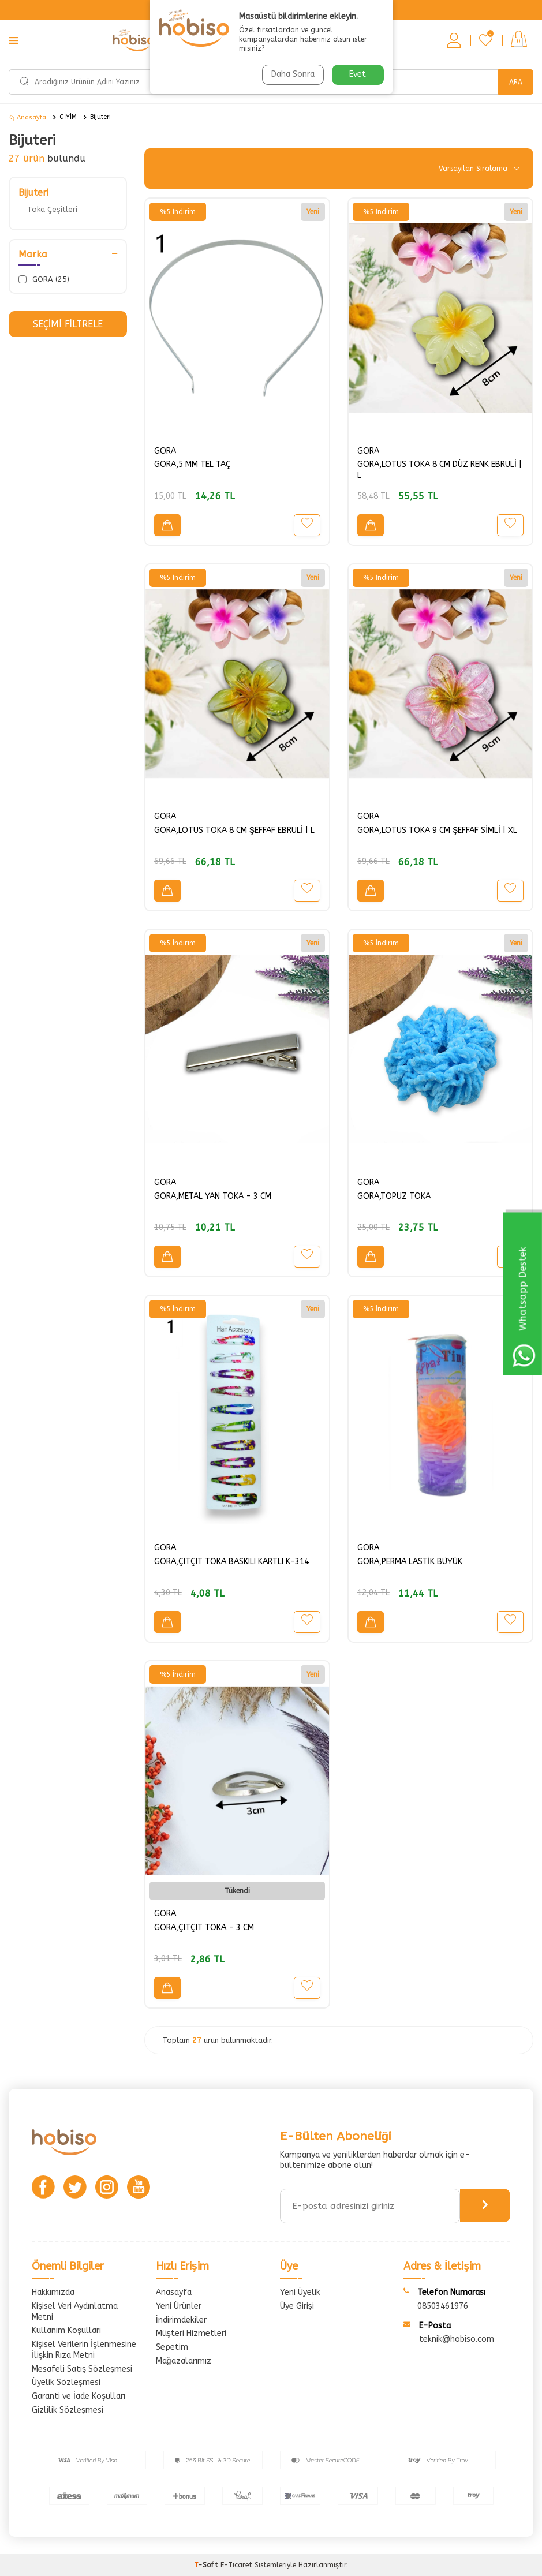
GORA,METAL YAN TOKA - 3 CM (212, 1196)
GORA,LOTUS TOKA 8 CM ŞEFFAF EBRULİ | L (234, 830)
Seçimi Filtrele (68, 324)
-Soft (207, 2565)
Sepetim (172, 2347)
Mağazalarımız (183, 2361)
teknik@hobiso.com (456, 2339)
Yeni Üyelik (300, 2292)
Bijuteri (100, 117)
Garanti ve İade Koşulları (78, 2396)
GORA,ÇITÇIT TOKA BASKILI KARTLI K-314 (231, 1561)
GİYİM (68, 117)
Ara (515, 82)
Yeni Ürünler (178, 2306)
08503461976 (442, 2306)
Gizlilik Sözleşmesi (67, 2410)
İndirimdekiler (181, 2320)
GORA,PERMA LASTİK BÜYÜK (409, 1561)
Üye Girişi (297, 2306)
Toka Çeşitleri (52, 209)
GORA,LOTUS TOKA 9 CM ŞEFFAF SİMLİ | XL (437, 830)
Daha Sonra (292, 74)
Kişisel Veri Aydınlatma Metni (75, 2311)
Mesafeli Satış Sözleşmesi (82, 2369)
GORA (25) (43, 279)
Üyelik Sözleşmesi (66, 2382)
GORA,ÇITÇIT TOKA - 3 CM (204, 1927)
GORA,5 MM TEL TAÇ (192, 464)
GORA (165, 451)
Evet (357, 74)
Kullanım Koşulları (66, 2330)
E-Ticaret (236, 2565)
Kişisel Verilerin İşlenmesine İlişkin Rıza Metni (84, 2349)
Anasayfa (27, 117)
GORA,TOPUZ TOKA (394, 1196)
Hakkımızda (53, 2292)
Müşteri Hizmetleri (191, 2333)
